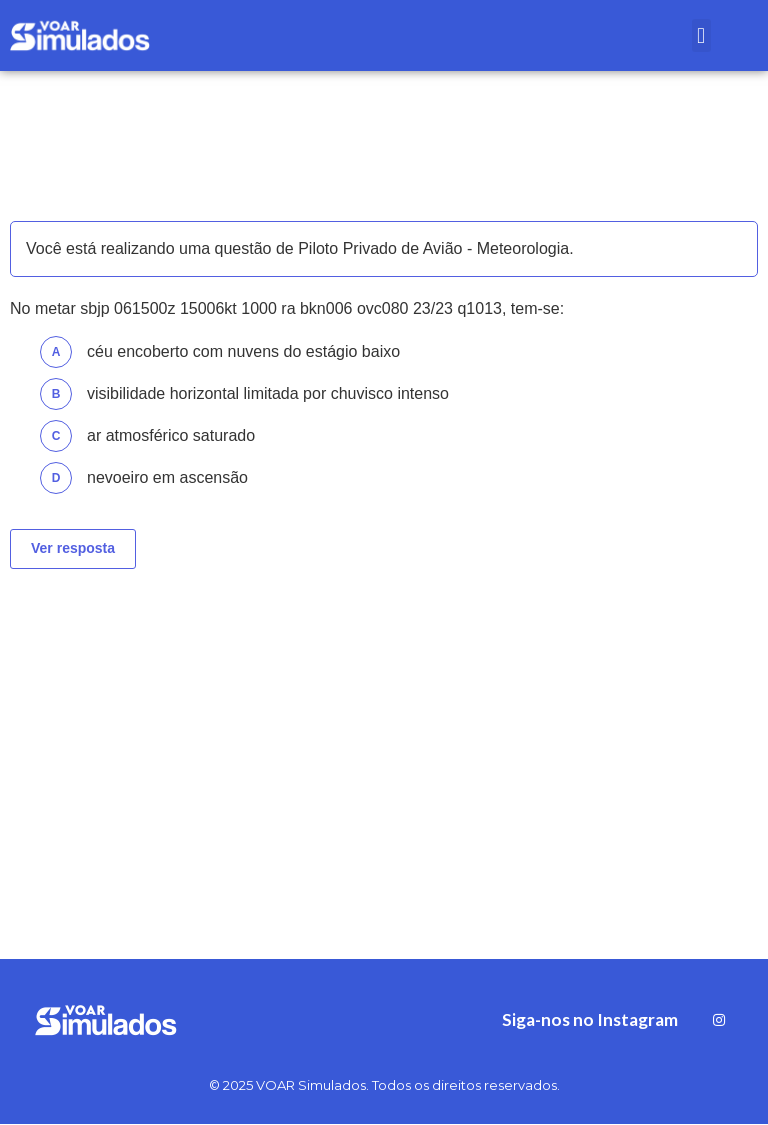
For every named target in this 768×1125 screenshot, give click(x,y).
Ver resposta (73, 548)
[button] (701, 35)
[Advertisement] (384, 739)
